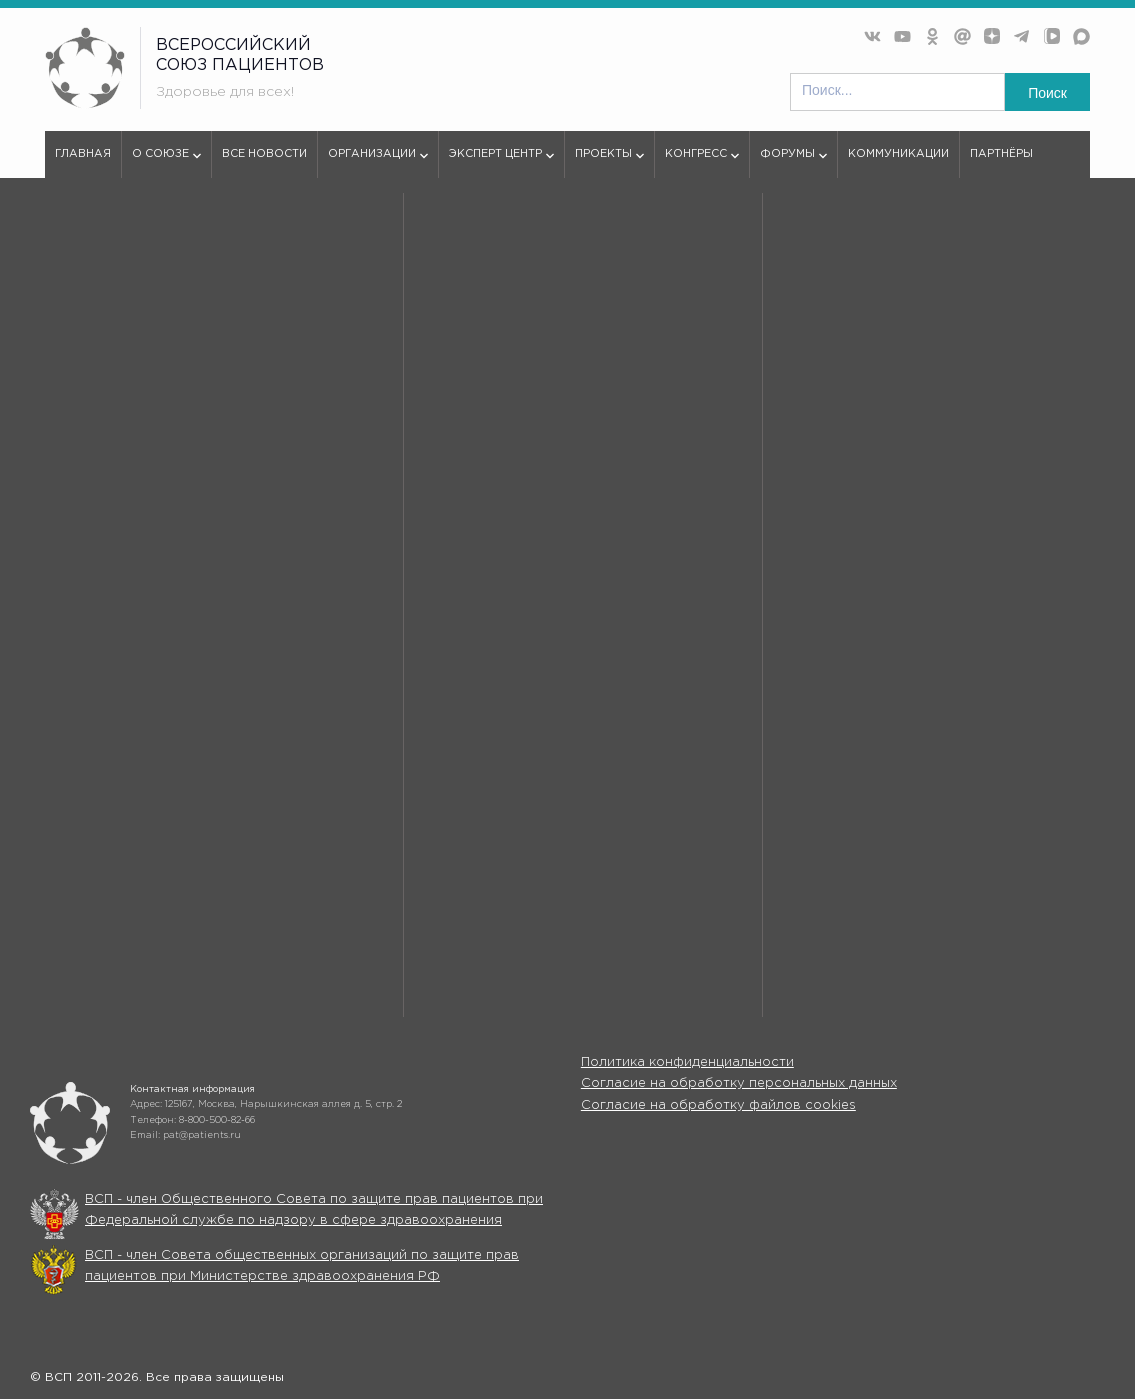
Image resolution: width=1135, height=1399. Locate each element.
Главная (83, 154)
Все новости (264, 154)
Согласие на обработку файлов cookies (718, 1105)
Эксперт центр (501, 163)
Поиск (1047, 93)
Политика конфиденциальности (687, 1062)
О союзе (166, 163)
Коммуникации (898, 154)
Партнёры (1001, 154)
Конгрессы (745, 898)
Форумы (793, 163)
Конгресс (702, 163)
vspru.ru (68, 232)
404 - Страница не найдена (190, 232)
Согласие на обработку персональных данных (739, 1083)
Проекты (609, 163)
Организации (378, 163)
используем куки (132, 669)
